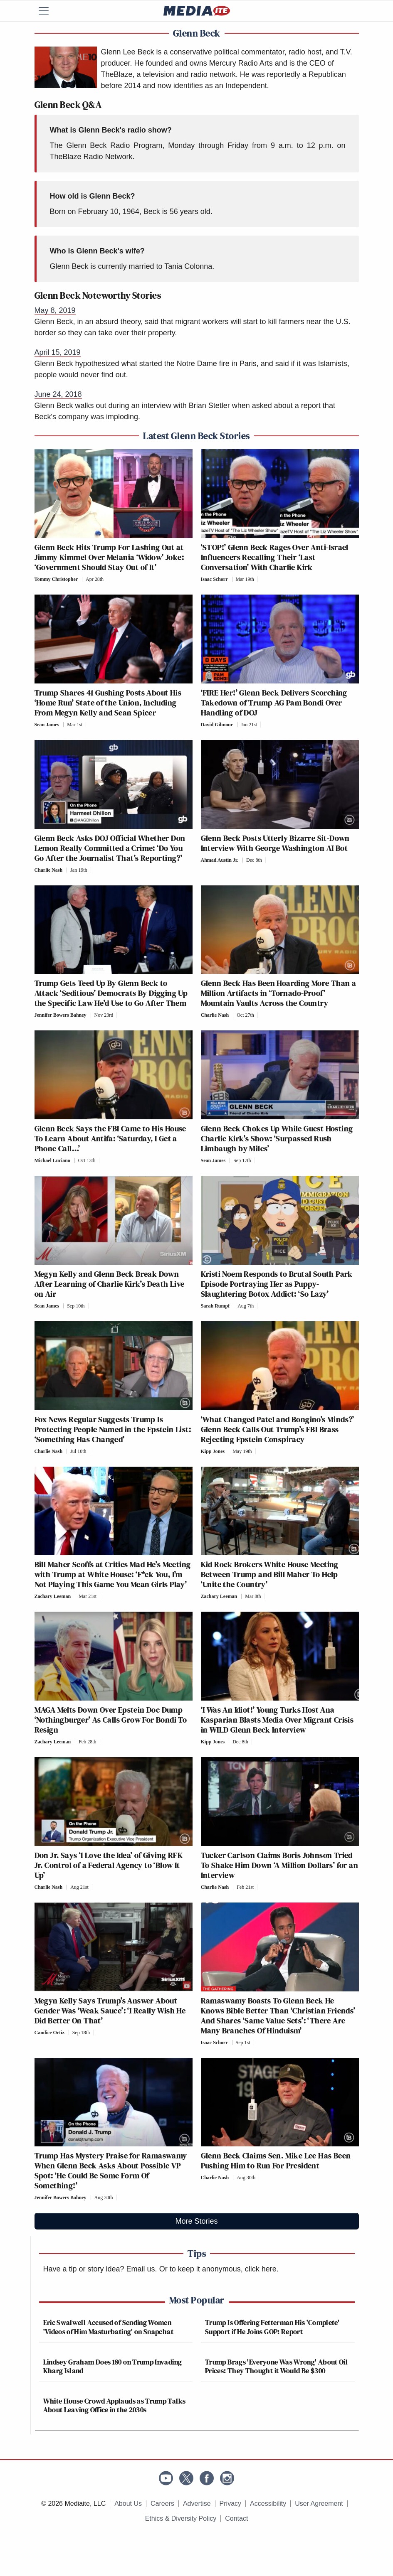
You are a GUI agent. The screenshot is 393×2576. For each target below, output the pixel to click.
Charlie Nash (49, 870)
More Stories (196, 2221)
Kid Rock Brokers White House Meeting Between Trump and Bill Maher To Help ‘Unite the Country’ (270, 1574)
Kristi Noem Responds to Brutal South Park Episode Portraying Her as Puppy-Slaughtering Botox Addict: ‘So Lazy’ (277, 1284)
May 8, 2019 (55, 310)
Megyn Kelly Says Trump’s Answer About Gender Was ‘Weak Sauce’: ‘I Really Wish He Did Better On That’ (110, 2010)
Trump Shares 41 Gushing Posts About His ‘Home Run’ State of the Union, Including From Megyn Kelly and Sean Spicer (108, 702)
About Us (128, 2503)
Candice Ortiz (49, 2032)
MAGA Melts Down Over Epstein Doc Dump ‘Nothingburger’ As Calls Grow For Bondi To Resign (111, 1719)
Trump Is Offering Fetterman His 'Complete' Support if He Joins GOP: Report (272, 2327)
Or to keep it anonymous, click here (218, 2269)
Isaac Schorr (214, 579)
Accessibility (268, 2503)
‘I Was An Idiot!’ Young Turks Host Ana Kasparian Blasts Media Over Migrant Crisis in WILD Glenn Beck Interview (277, 1719)
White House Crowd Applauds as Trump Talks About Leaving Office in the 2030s (114, 2405)
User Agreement (319, 2503)
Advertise (197, 2503)
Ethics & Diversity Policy (181, 2518)
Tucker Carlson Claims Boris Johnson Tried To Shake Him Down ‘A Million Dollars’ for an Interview (279, 1865)
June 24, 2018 (58, 394)
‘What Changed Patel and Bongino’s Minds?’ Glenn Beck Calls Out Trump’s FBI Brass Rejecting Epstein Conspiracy (277, 1429)
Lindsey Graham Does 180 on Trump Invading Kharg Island (112, 2366)
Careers (162, 2503)
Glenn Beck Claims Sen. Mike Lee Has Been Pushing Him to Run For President (276, 2160)
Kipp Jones (213, 1451)
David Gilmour (217, 725)
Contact (236, 2518)
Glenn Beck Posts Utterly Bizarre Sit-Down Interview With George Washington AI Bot (275, 843)
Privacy (230, 2503)
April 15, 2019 (58, 352)
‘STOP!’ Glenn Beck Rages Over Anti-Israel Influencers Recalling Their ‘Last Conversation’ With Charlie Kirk (275, 557)
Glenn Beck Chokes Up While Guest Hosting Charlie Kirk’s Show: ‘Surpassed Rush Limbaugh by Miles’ (277, 1138)
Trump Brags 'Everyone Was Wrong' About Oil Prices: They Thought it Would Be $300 (276, 2366)
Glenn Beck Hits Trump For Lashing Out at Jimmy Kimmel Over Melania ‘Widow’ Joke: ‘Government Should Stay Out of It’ (109, 557)
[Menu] (49, 10)
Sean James (47, 725)
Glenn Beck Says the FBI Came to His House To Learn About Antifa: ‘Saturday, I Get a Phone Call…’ (110, 1138)
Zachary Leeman (53, 1596)
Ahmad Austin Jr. (220, 860)
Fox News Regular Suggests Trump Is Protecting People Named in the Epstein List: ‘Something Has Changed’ (113, 1429)
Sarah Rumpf (215, 1306)
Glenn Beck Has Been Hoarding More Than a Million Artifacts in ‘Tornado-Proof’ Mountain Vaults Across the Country (278, 993)
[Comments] (109, 579)
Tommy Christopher (56, 579)
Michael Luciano (52, 1160)
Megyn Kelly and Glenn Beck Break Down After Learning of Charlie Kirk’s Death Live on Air (110, 1284)
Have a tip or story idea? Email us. (100, 2269)
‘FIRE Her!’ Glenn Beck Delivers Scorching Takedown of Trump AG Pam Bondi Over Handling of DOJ (274, 702)
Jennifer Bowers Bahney (61, 1015)
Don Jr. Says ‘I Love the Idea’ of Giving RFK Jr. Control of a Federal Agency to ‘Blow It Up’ (109, 1865)
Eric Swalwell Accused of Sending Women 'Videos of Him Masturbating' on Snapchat (108, 2327)
